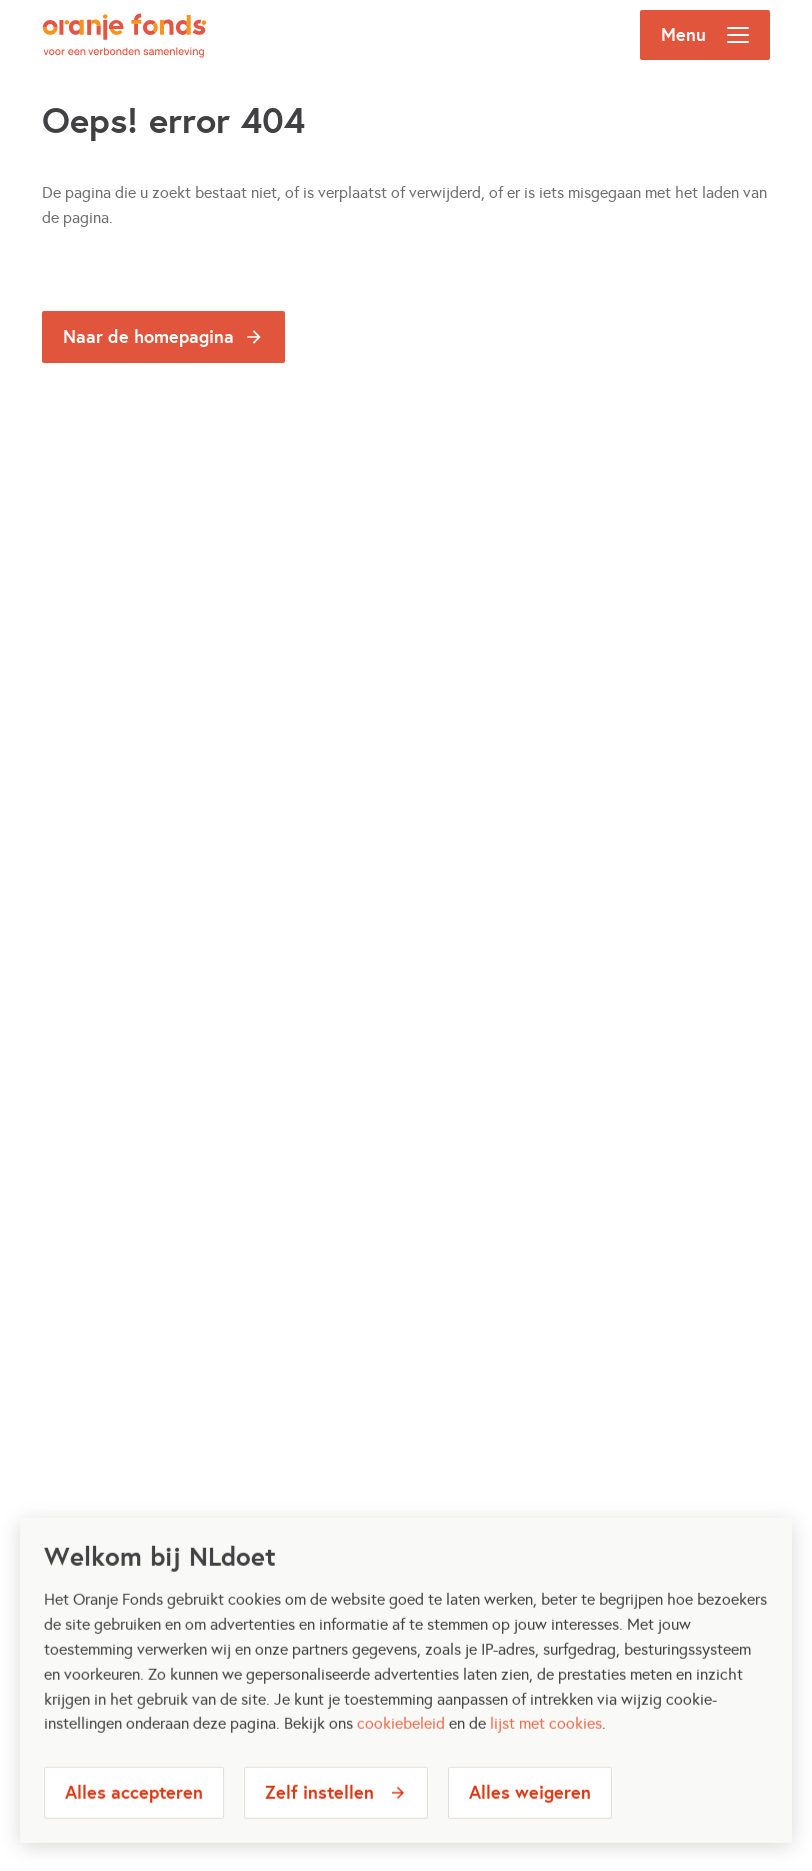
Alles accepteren (134, 1814)
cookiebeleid (401, 1745)
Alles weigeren (530, 1814)
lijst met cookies (546, 1745)
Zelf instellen (319, 1814)
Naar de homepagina (148, 336)
